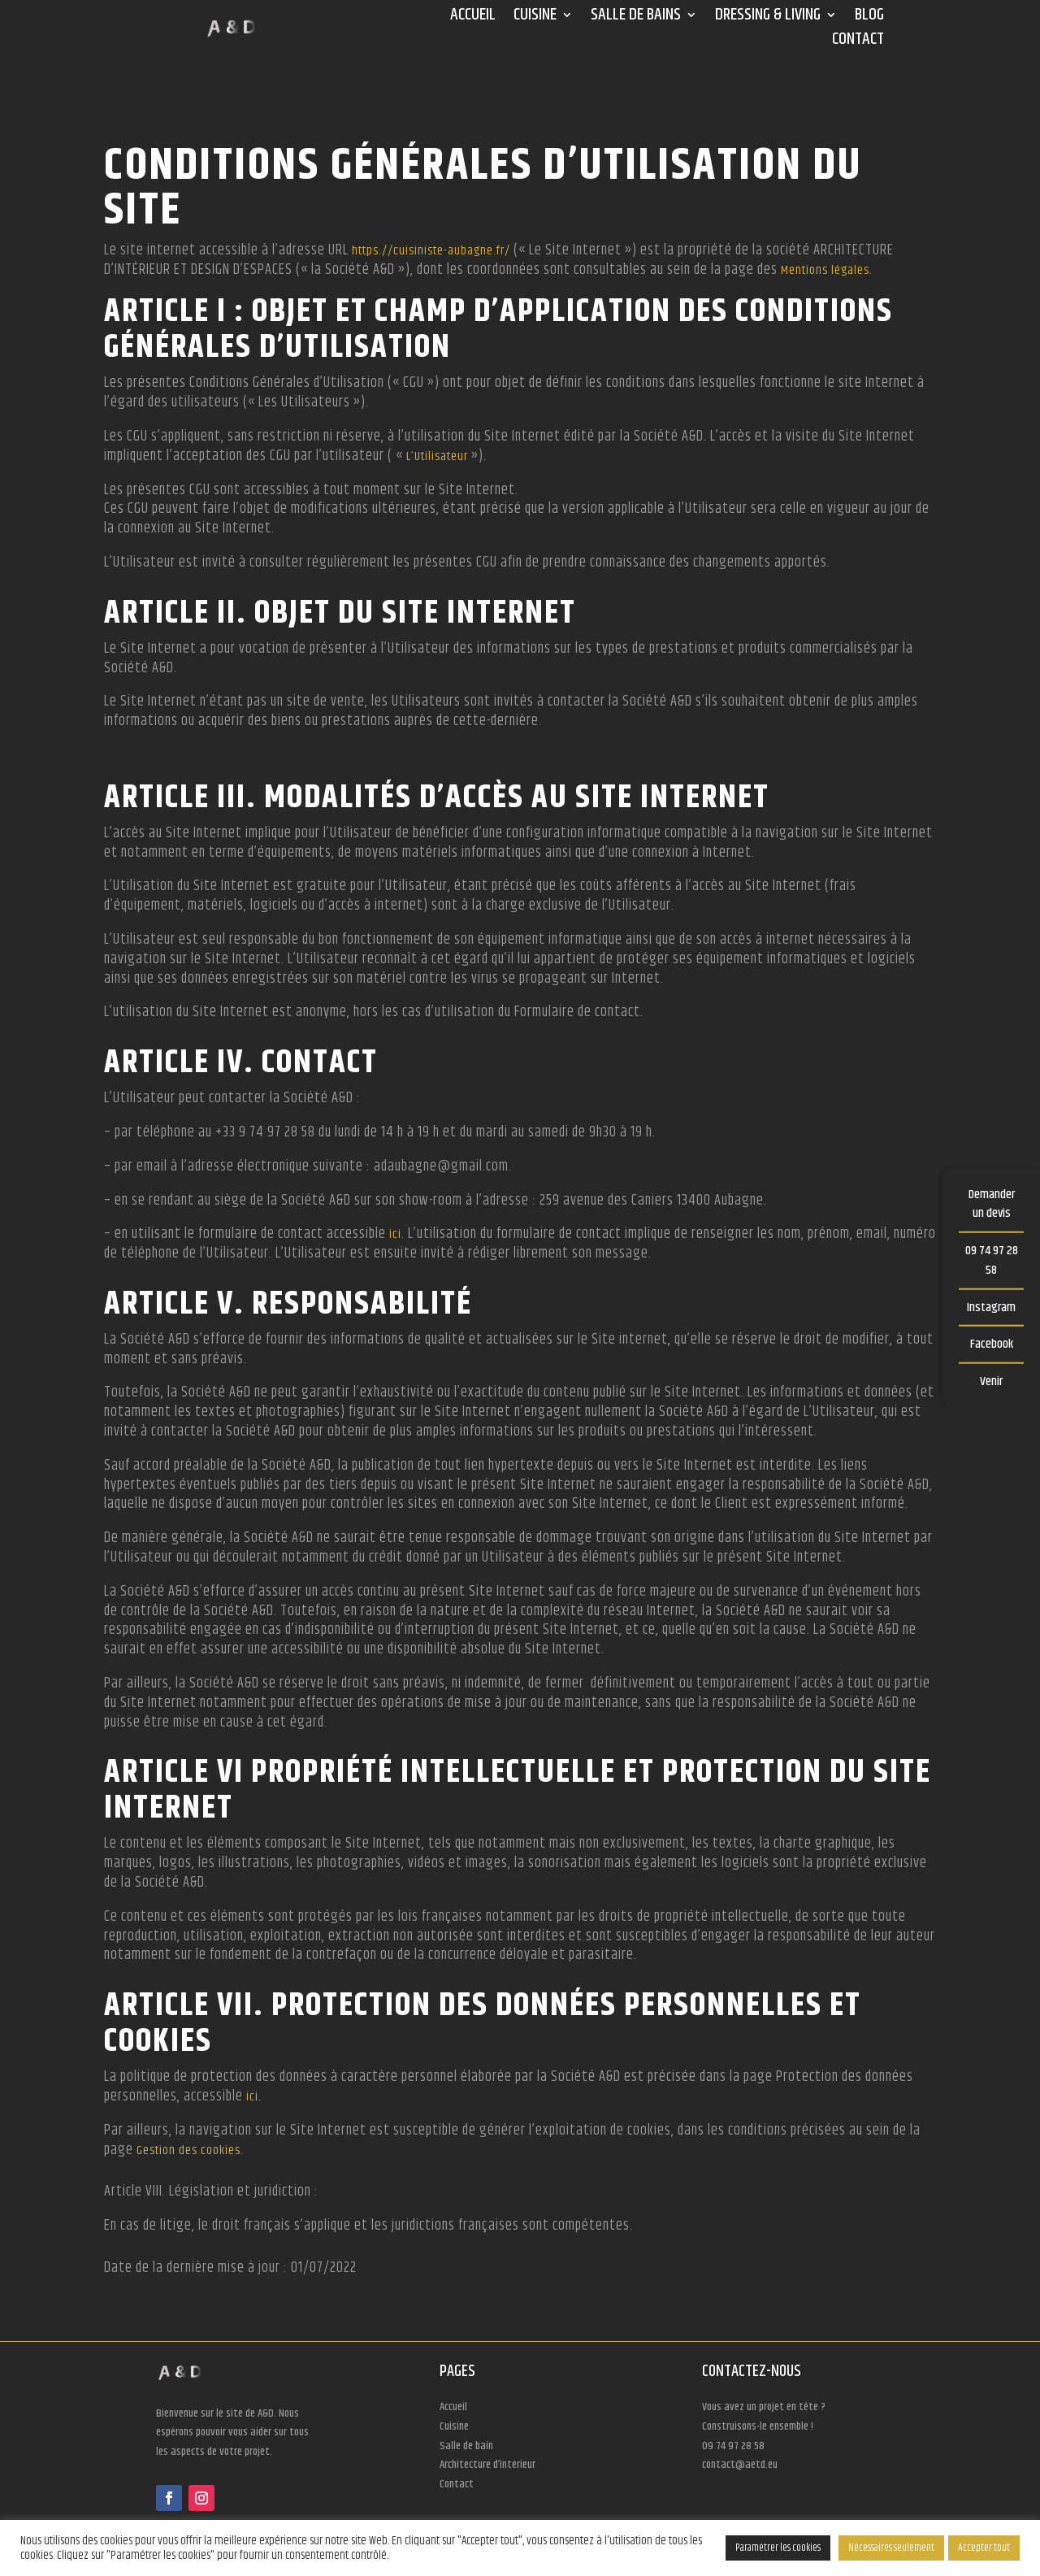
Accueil (473, 18)
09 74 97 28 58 (991, 1260)
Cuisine (535, 18)
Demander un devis (991, 1203)
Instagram (991, 1307)
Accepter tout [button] (984, 2547)
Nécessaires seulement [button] (891, 2547)
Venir (991, 1381)
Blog (869, 18)
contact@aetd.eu (740, 2465)
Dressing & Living (768, 18)
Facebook (991, 1344)
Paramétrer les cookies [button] (778, 2547)
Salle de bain (466, 2446)
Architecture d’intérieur (487, 2465)
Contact (858, 42)
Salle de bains (636, 18)
